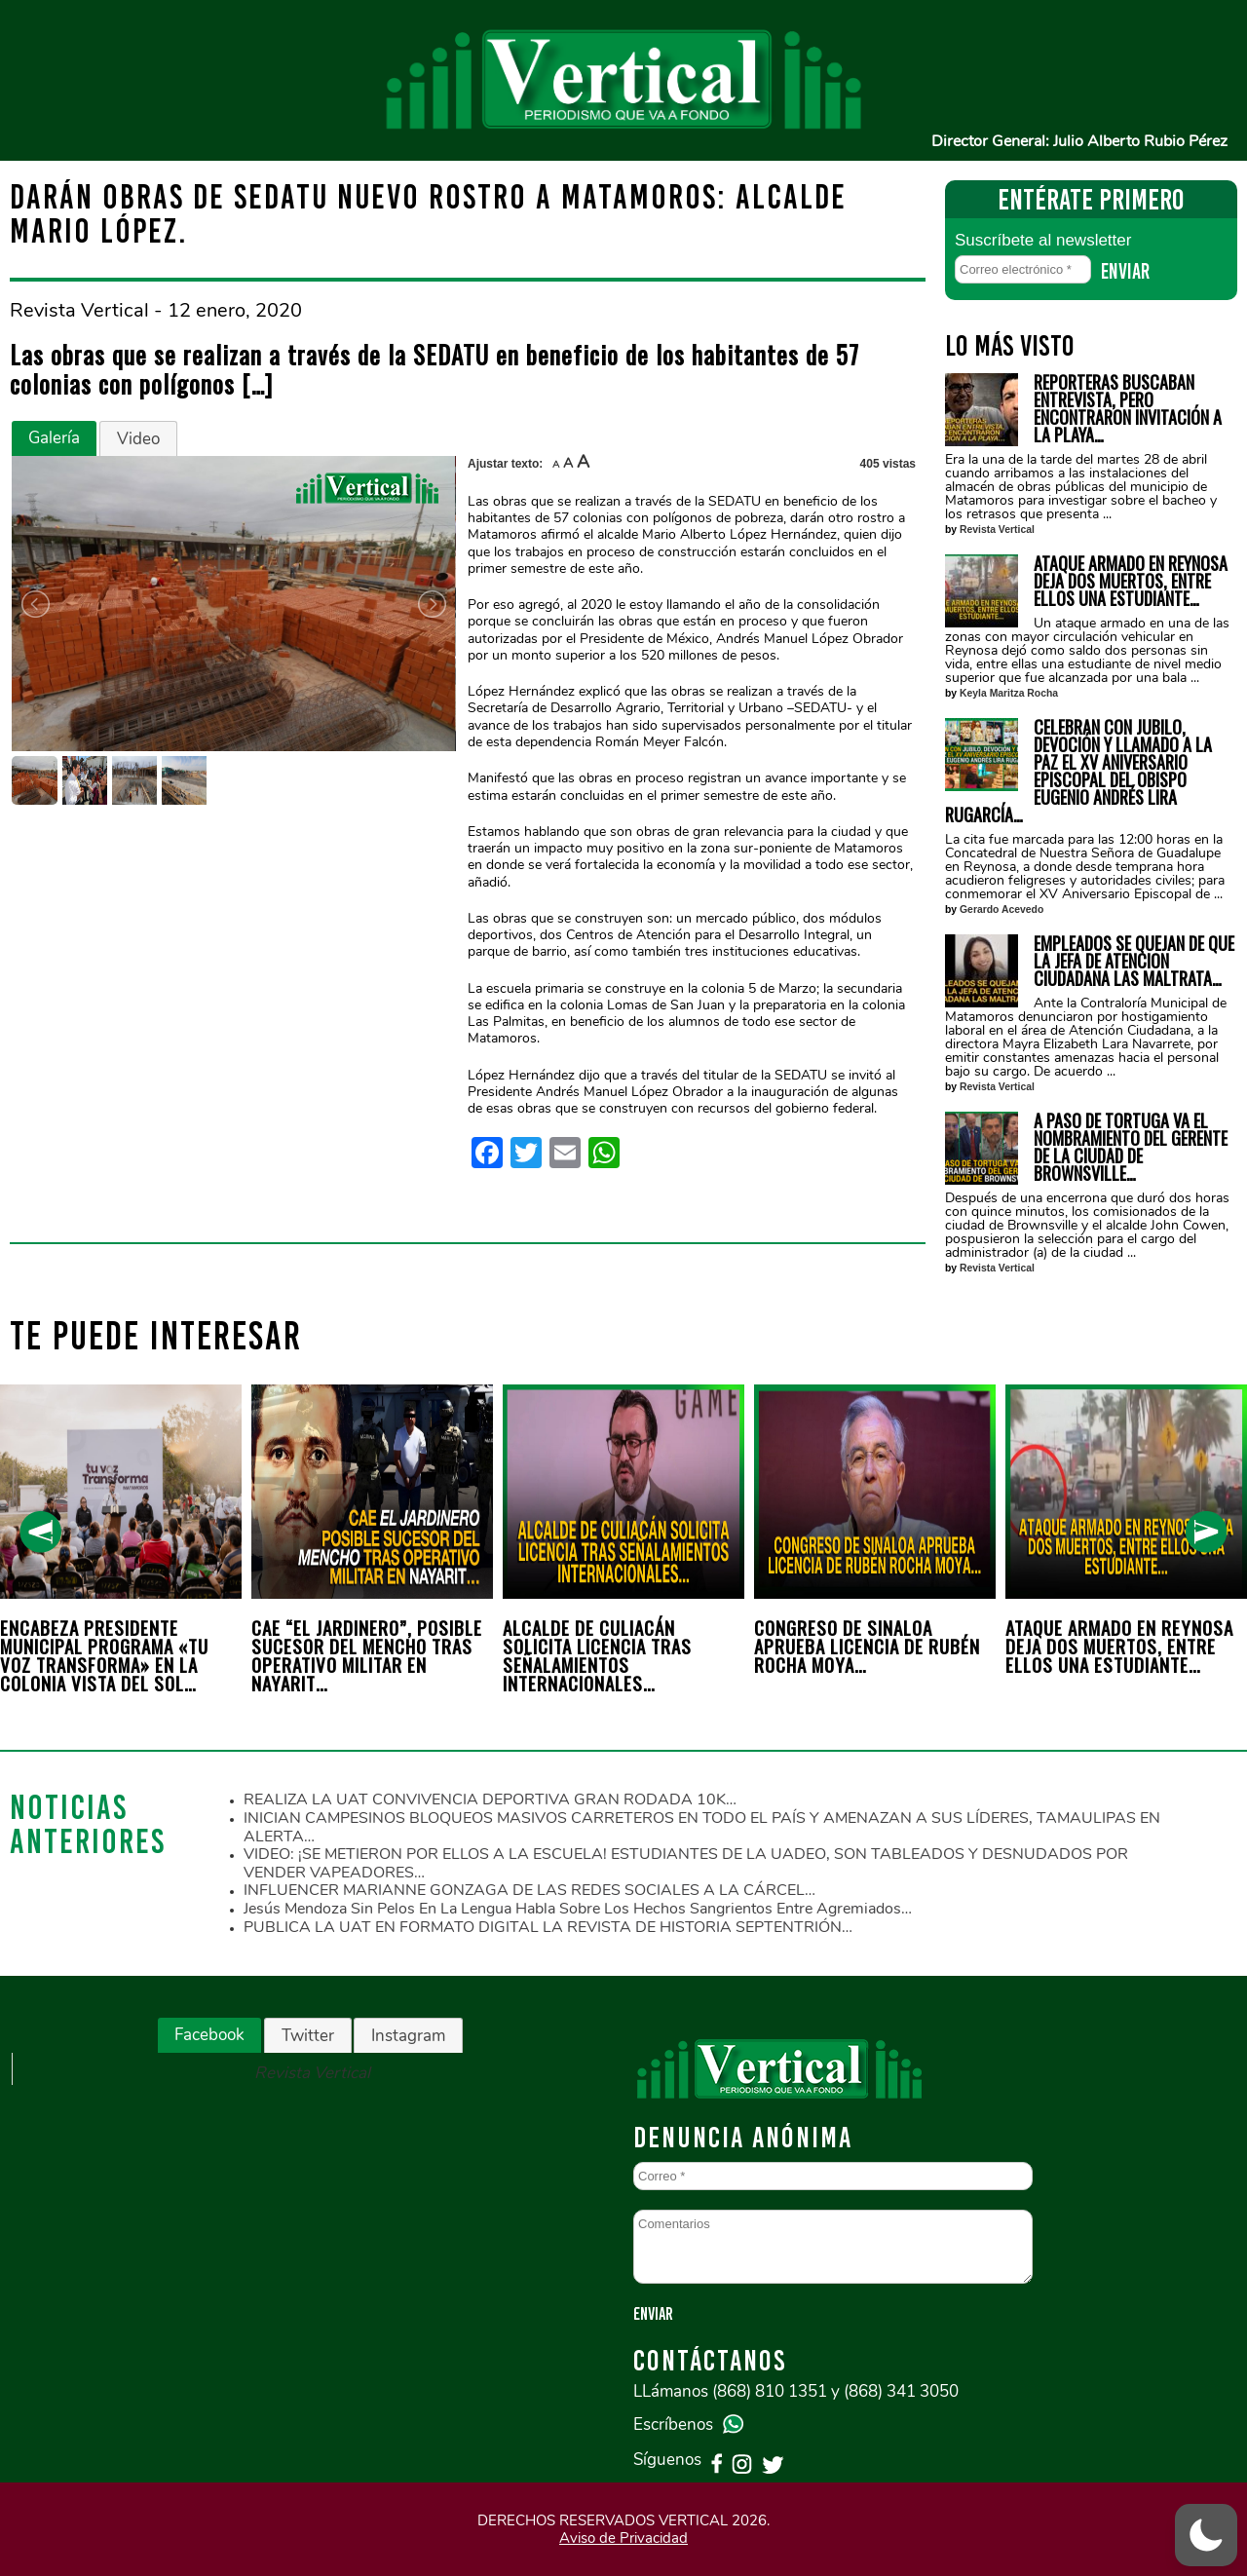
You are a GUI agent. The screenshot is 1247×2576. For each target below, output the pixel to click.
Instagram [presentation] (408, 2036)
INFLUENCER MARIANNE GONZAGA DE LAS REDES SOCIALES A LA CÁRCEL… (529, 1890)
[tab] (54, 438)
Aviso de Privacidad (623, 2538)
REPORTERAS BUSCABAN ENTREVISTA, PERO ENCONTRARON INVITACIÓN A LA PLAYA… (1128, 408)
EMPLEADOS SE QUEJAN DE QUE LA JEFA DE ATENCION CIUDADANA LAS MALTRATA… (1134, 960)
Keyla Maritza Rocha (1009, 693)
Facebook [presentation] (209, 2035)
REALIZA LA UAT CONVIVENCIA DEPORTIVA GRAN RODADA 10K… (490, 1799)
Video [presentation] (138, 439)
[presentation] (40, 1532)
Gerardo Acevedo (1001, 909)
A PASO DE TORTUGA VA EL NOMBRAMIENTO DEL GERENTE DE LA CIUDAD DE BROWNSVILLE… (1131, 1147)
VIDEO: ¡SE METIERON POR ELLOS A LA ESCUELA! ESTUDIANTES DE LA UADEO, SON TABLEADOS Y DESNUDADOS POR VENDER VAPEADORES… (686, 1863)
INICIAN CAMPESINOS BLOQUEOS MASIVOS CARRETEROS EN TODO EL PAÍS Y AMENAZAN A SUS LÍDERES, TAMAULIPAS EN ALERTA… (702, 1827)
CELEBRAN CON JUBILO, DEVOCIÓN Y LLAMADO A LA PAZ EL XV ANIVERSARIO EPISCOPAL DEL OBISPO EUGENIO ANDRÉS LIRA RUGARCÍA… (1078, 770)
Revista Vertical (997, 529)
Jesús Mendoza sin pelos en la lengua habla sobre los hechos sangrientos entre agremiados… (578, 1908)
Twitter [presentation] (308, 2036)
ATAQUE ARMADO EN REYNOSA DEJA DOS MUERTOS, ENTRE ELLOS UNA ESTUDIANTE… (1131, 580)
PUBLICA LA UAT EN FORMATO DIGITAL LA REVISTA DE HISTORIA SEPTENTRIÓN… (548, 1927)
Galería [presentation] (54, 438)
